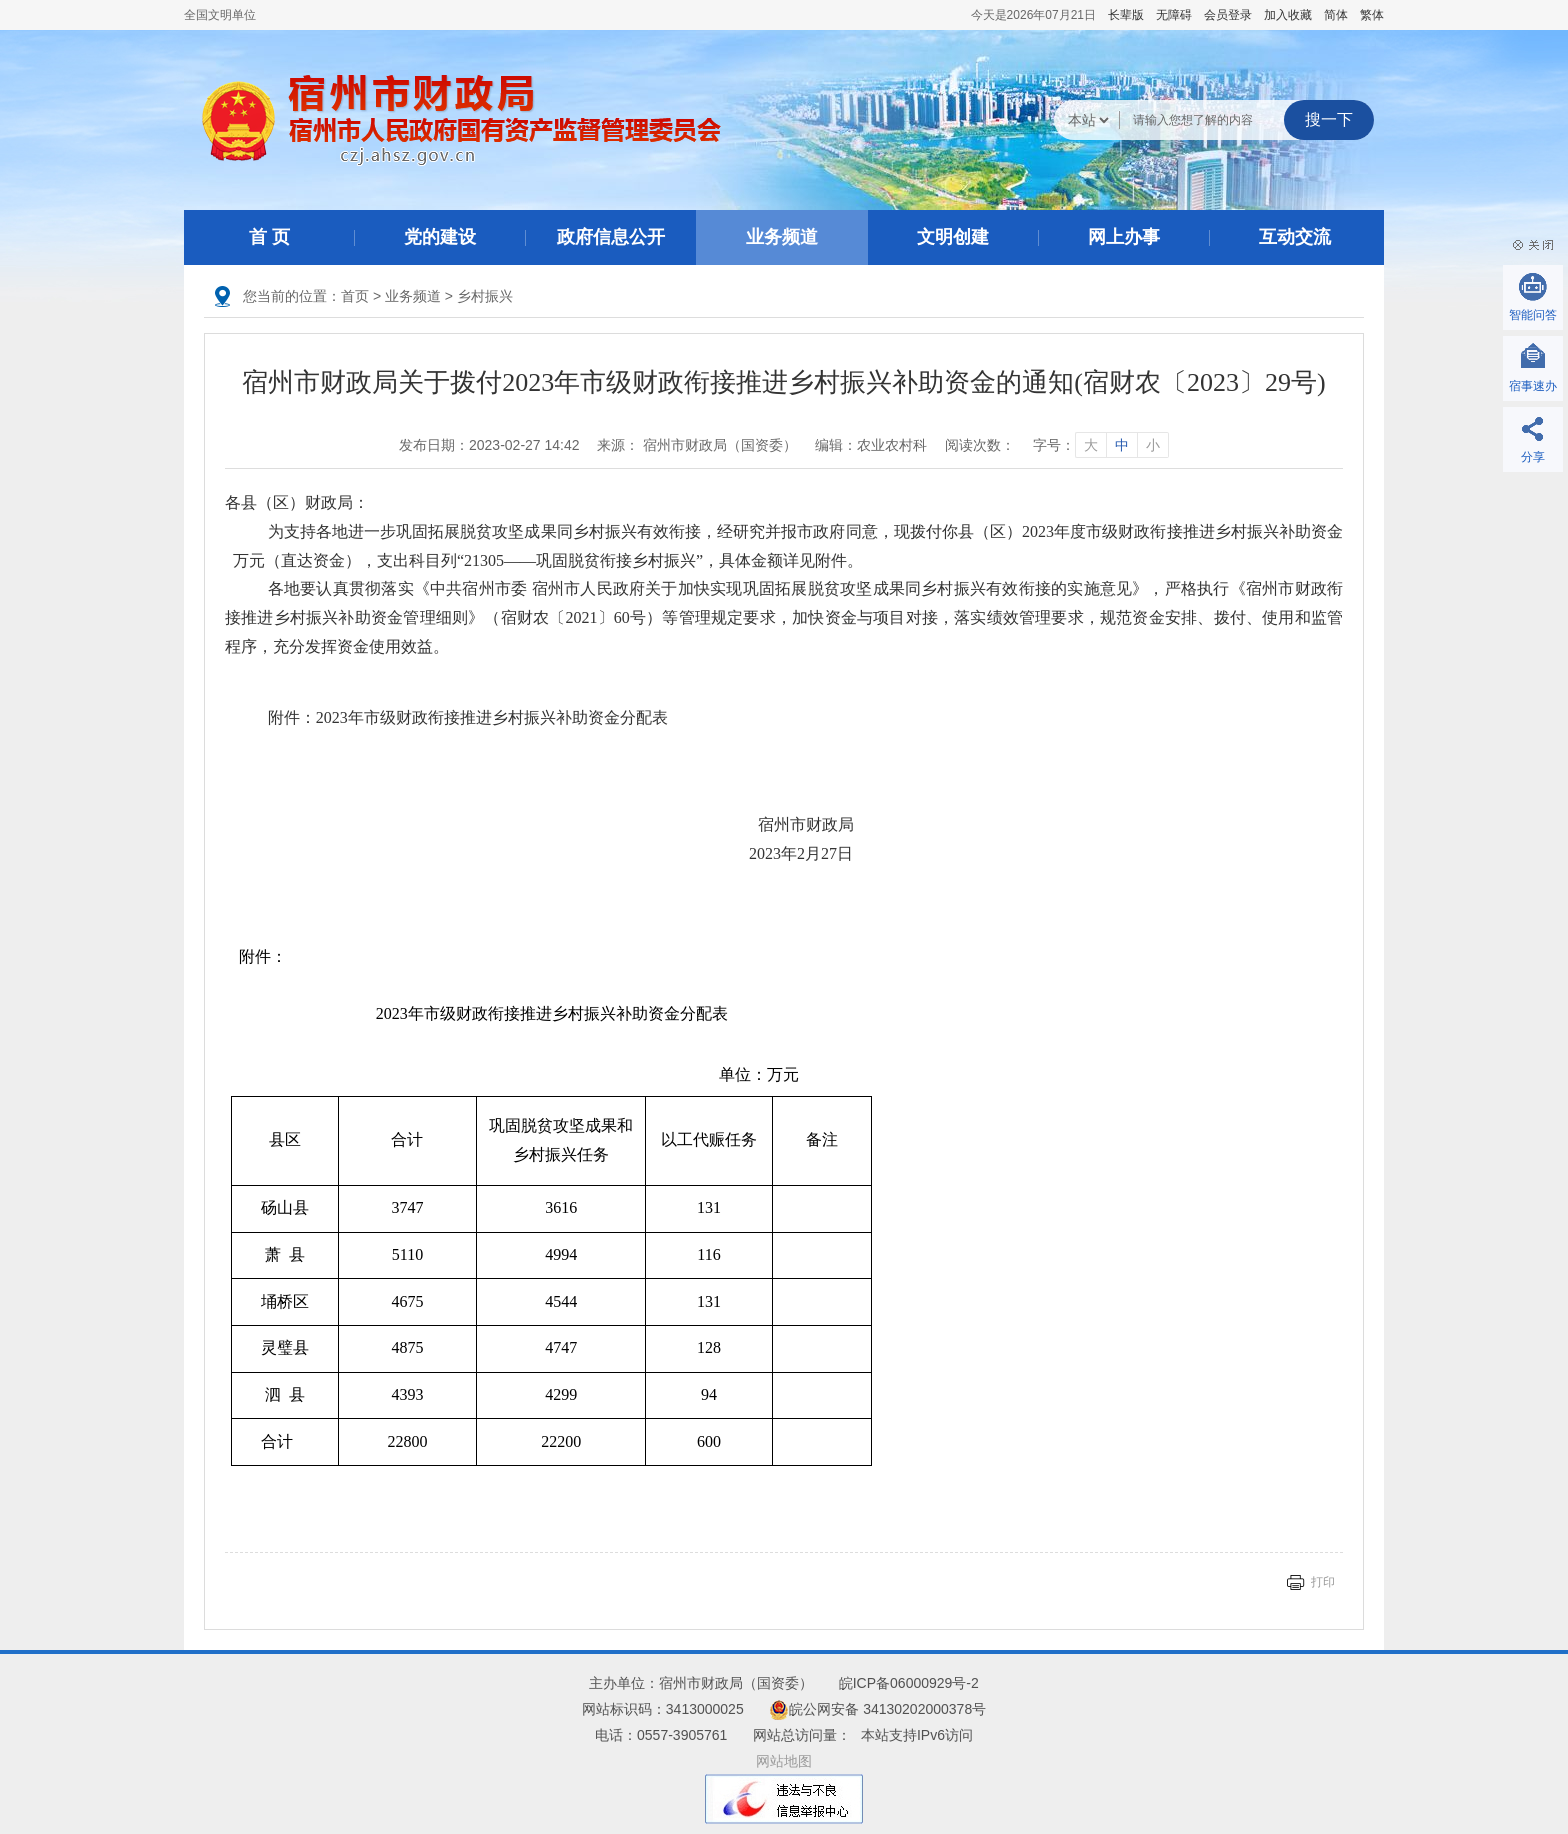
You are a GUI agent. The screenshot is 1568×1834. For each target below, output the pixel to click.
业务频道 (782, 237)
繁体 (1372, 15)
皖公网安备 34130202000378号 (877, 1709)
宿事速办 (1533, 386)
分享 (1533, 457)
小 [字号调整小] (1153, 445)
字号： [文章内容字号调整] (1101, 445)
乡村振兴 (485, 296)
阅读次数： (980, 445)
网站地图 (784, 1761)
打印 (1323, 1582)
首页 (355, 296)
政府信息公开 (611, 237)
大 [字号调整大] (1091, 445)
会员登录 (1228, 15)
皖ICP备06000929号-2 (909, 1683)
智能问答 (1533, 315)
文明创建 (953, 237)
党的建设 (440, 237)
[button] (1126, 15)
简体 (1336, 15)
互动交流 (1295, 237)
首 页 (269, 237)
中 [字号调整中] (1122, 445)
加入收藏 (1288, 15)
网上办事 (1124, 237)
